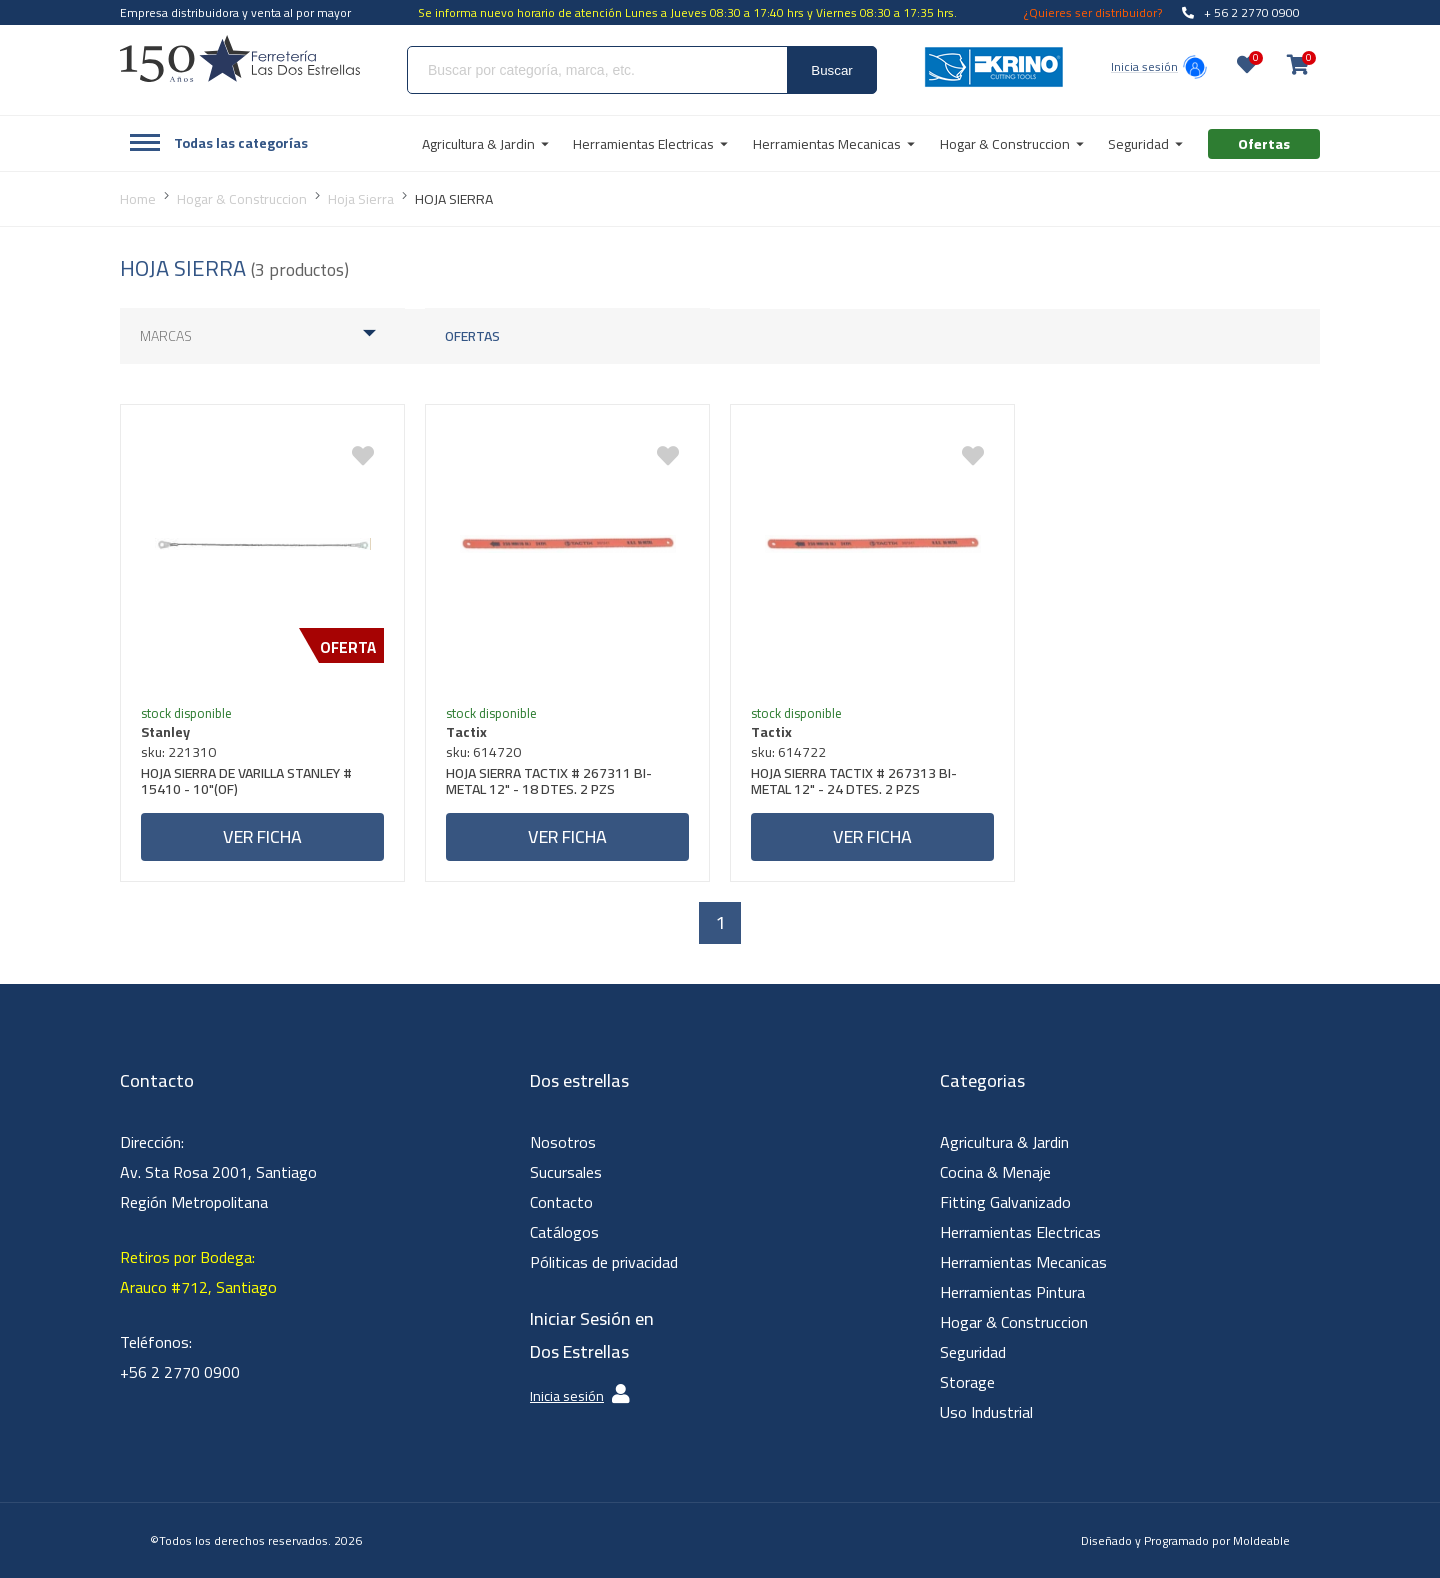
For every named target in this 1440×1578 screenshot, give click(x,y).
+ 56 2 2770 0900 (1241, 12)
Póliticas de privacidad (604, 1262)
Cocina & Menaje (995, 1172)
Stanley (165, 732)
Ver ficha (262, 836)
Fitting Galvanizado (1005, 1202)
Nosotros (563, 1142)
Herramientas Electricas (1020, 1232)
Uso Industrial (986, 1412)
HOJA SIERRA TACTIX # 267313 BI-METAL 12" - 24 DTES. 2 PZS (854, 783)
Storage (967, 1382)
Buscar (831, 70)
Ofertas (472, 336)
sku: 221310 (178, 752)
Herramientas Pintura (1012, 1292)
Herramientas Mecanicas (1023, 1262)
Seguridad (973, 1352)
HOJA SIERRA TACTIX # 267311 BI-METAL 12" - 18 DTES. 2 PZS (549, 783)
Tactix (466, 732)
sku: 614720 (483, 752)
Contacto (561, 1202)
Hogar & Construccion (1014, 1322)
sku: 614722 (788, 752)
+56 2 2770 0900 (180, 1372)
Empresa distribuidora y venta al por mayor (235, 12)
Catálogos (564, 1232)
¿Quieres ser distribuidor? (1093, 12)
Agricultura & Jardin (1004, 1142)
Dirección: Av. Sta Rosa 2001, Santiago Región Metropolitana (218, 1172)
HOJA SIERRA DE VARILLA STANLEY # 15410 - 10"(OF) (246, 783)
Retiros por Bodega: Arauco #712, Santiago (198, 1272)
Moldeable (1261, 1540)
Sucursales (566, 1172)
